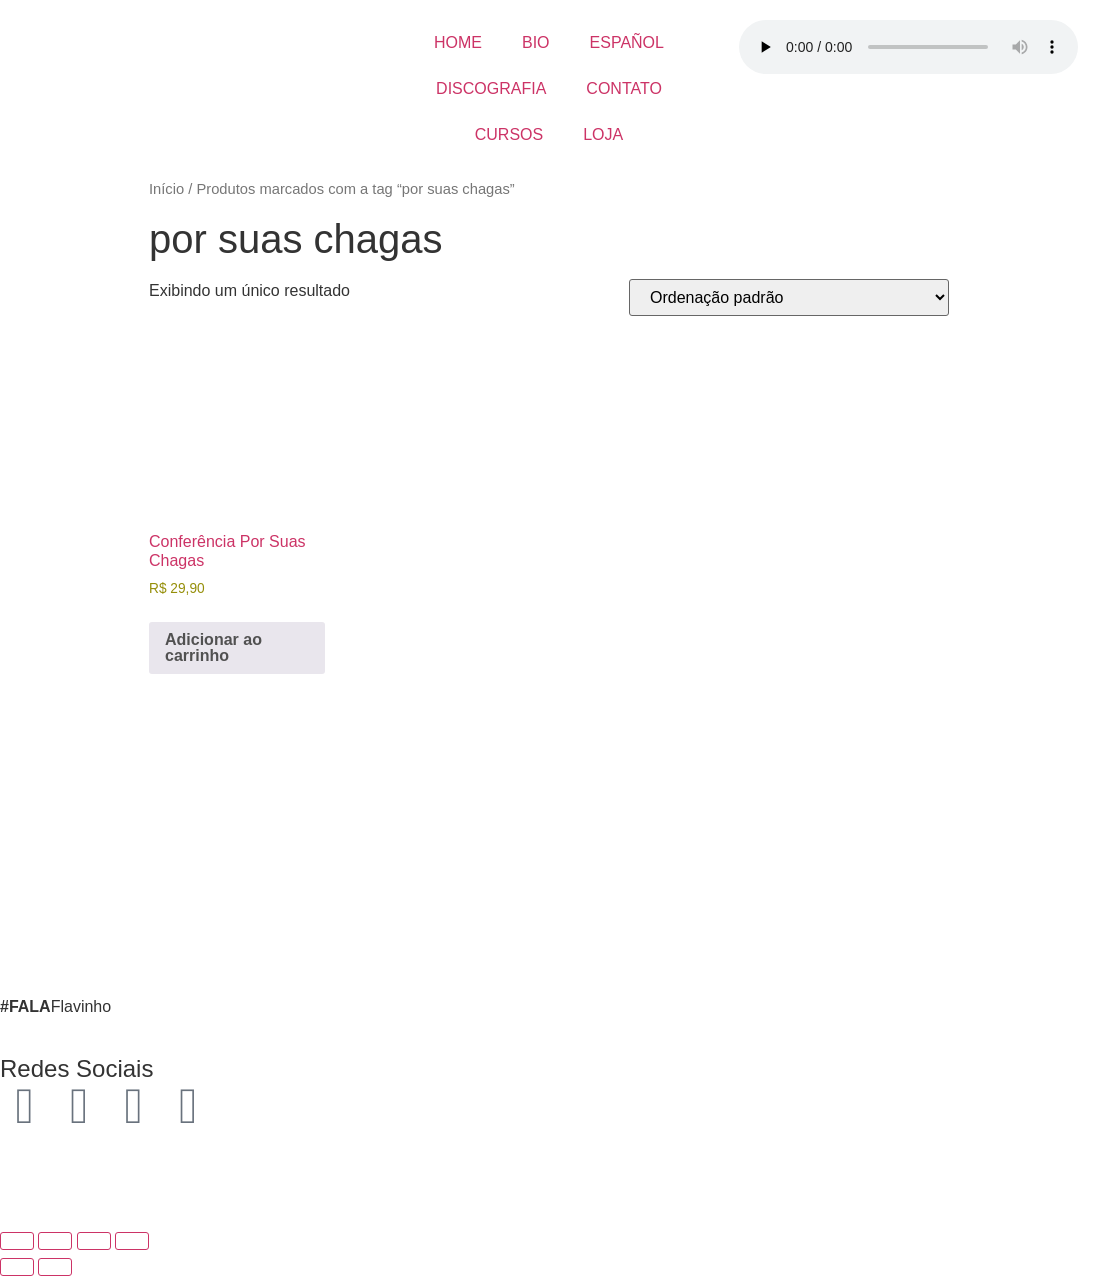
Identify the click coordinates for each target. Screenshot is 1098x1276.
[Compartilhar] (94, 1241)
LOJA (603, 134)
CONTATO (624, 88)
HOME (458, 42)
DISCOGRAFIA (491, 88)
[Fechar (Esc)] (132, 1241)
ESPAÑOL (627, 42)
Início (166, 189)
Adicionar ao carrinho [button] (213, 647)
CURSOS (509, 134)
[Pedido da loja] (789, 297)
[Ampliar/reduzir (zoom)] (17, 1241)
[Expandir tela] (55, 1241)
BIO (536, 42)
